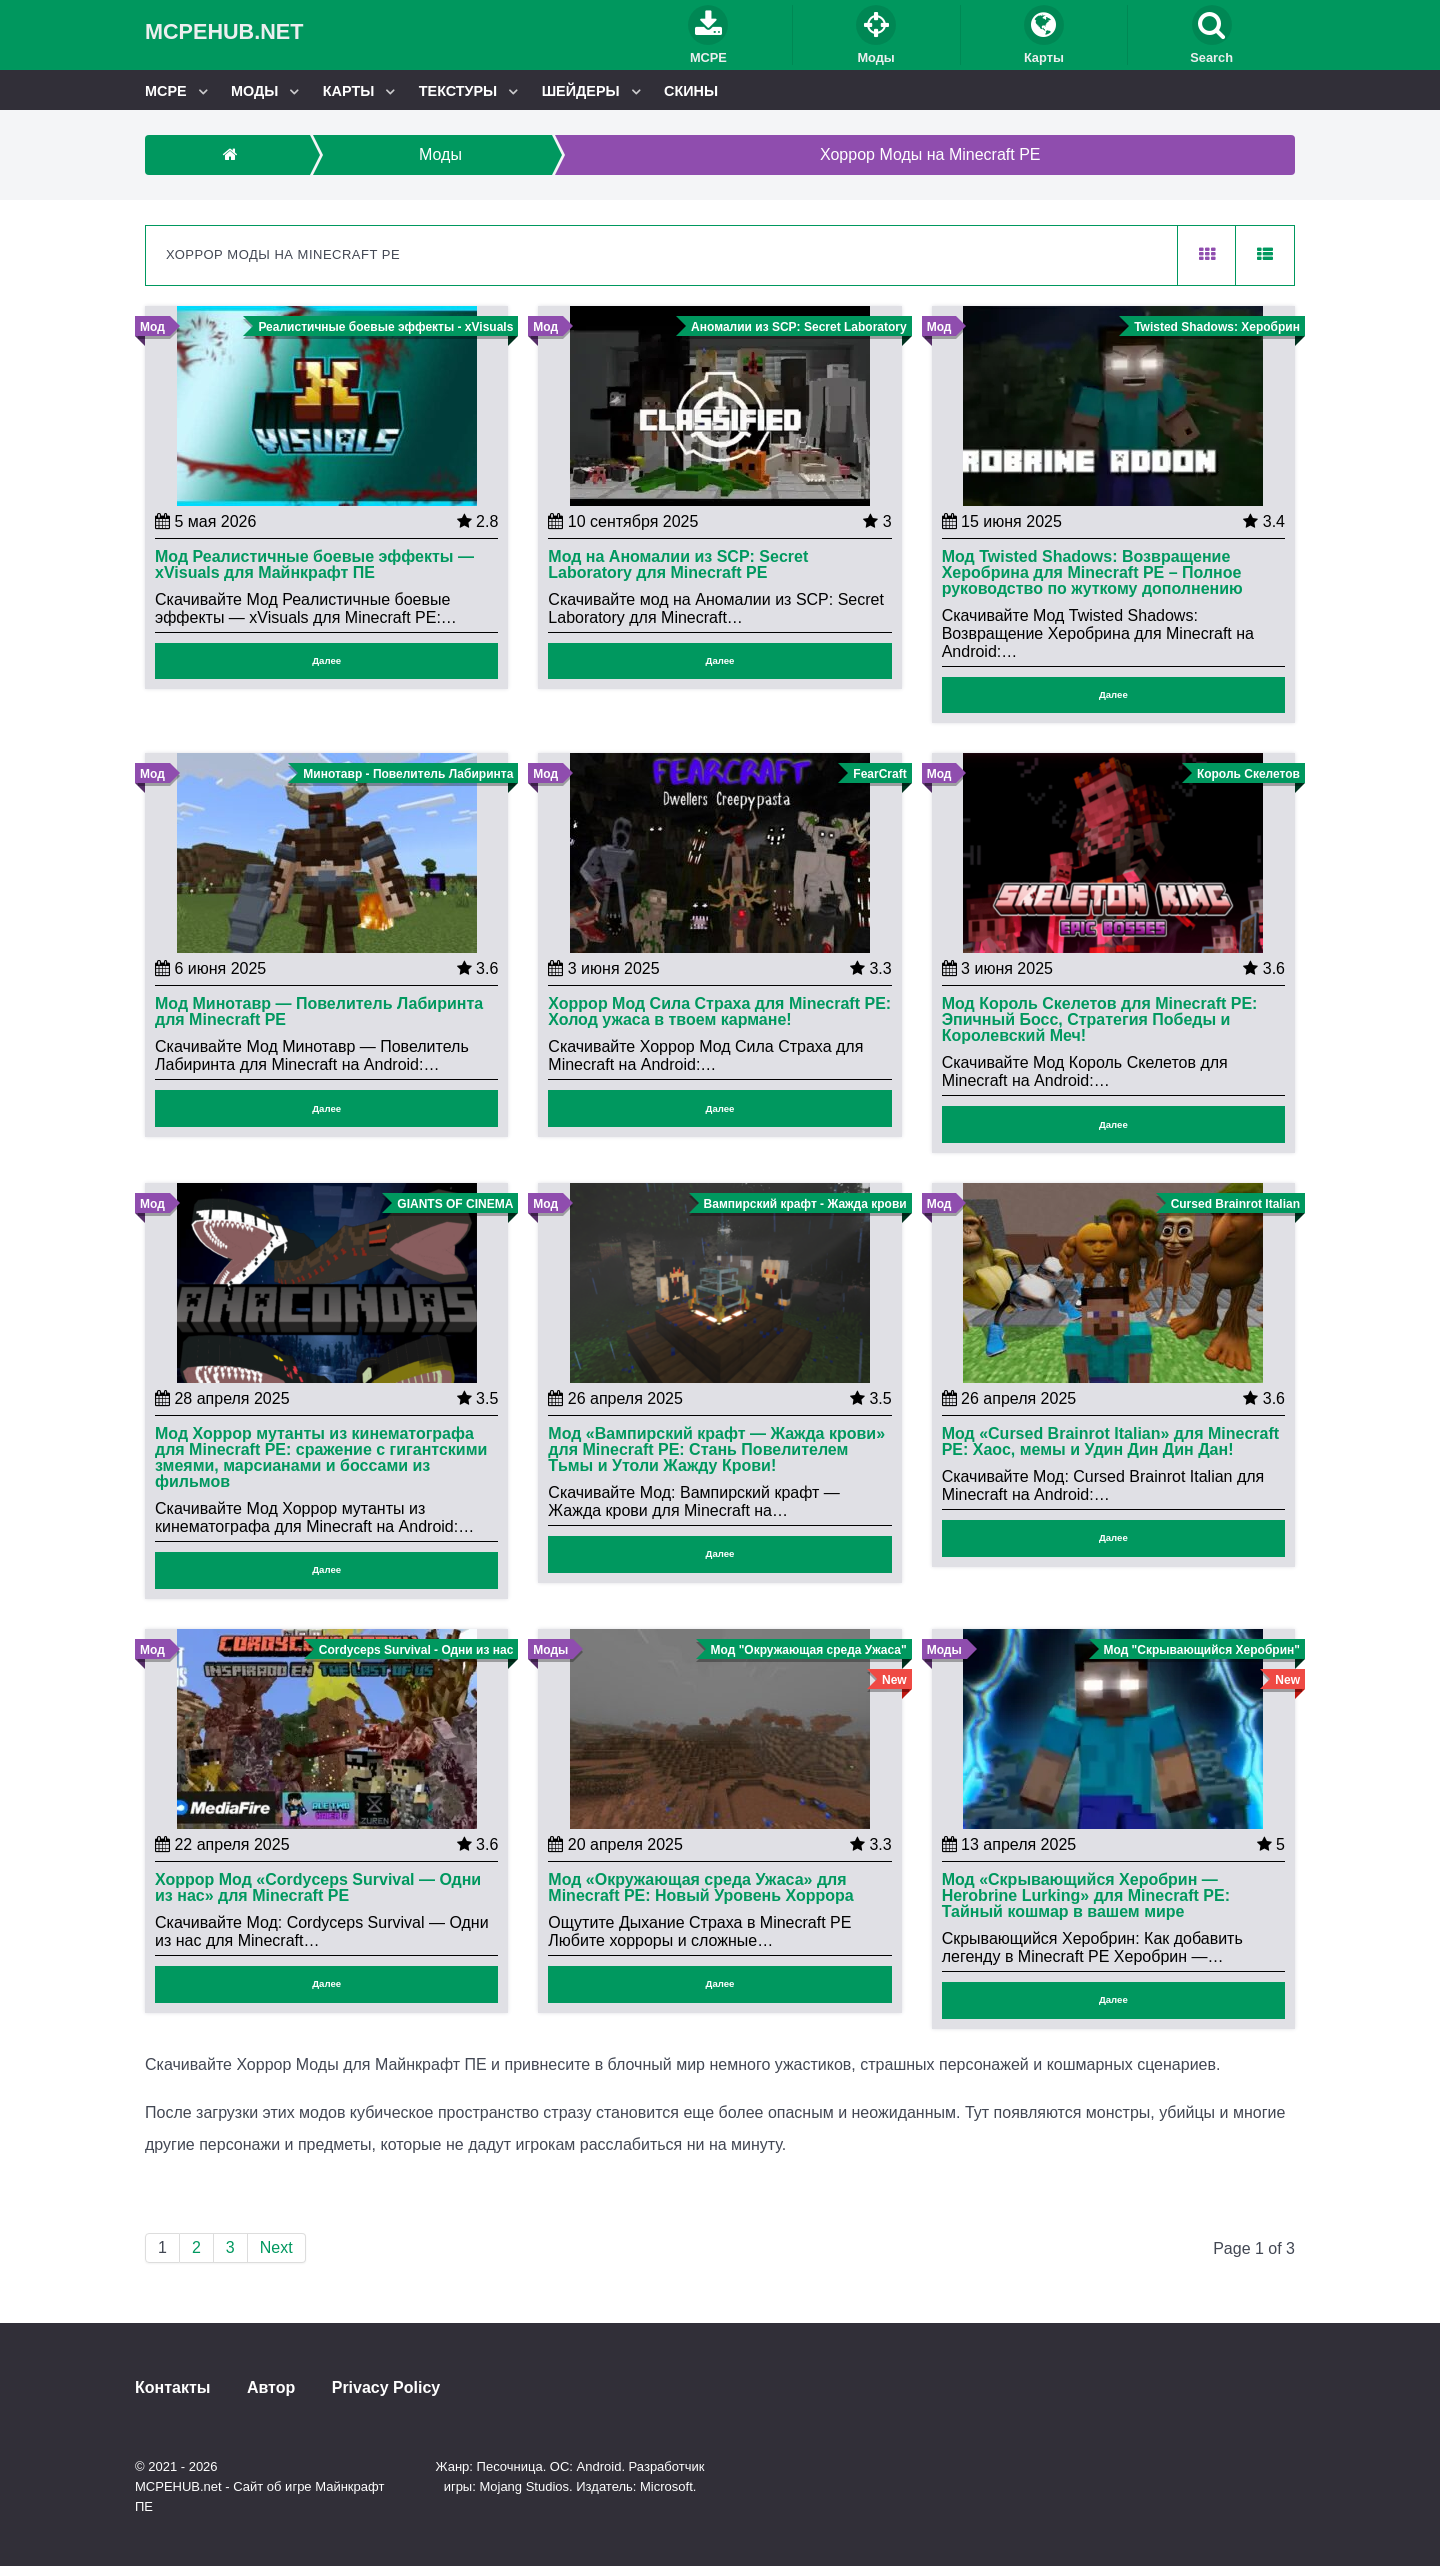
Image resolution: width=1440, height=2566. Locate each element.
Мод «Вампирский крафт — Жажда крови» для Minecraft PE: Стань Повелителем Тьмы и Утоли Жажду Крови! (716, 1450)
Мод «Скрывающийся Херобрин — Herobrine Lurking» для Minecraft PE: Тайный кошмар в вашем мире (1086, 1896)
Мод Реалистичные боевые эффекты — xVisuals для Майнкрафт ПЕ (314, 565)
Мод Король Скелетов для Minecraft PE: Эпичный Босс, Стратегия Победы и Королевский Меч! (1100, 1020)
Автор (271, 2388)
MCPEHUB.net (224, 31)
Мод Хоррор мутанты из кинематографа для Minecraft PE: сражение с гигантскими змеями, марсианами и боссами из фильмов (321, 1458)
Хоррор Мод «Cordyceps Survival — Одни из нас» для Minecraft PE (318, 1888)
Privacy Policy (386, 2388)
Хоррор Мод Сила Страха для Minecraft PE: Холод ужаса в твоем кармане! (719, 1012)
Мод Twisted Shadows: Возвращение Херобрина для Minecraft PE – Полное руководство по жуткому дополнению (1092, 573)
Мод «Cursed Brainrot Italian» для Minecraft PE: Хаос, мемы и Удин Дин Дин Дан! (1110, 1442)
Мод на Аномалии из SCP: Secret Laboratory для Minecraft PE (678, 565)
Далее (326, 660)
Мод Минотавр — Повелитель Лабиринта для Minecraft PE (319, 1012)
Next (276, 2247)
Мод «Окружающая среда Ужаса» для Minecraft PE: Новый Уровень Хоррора (700, 1888)
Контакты (172, 2388)
